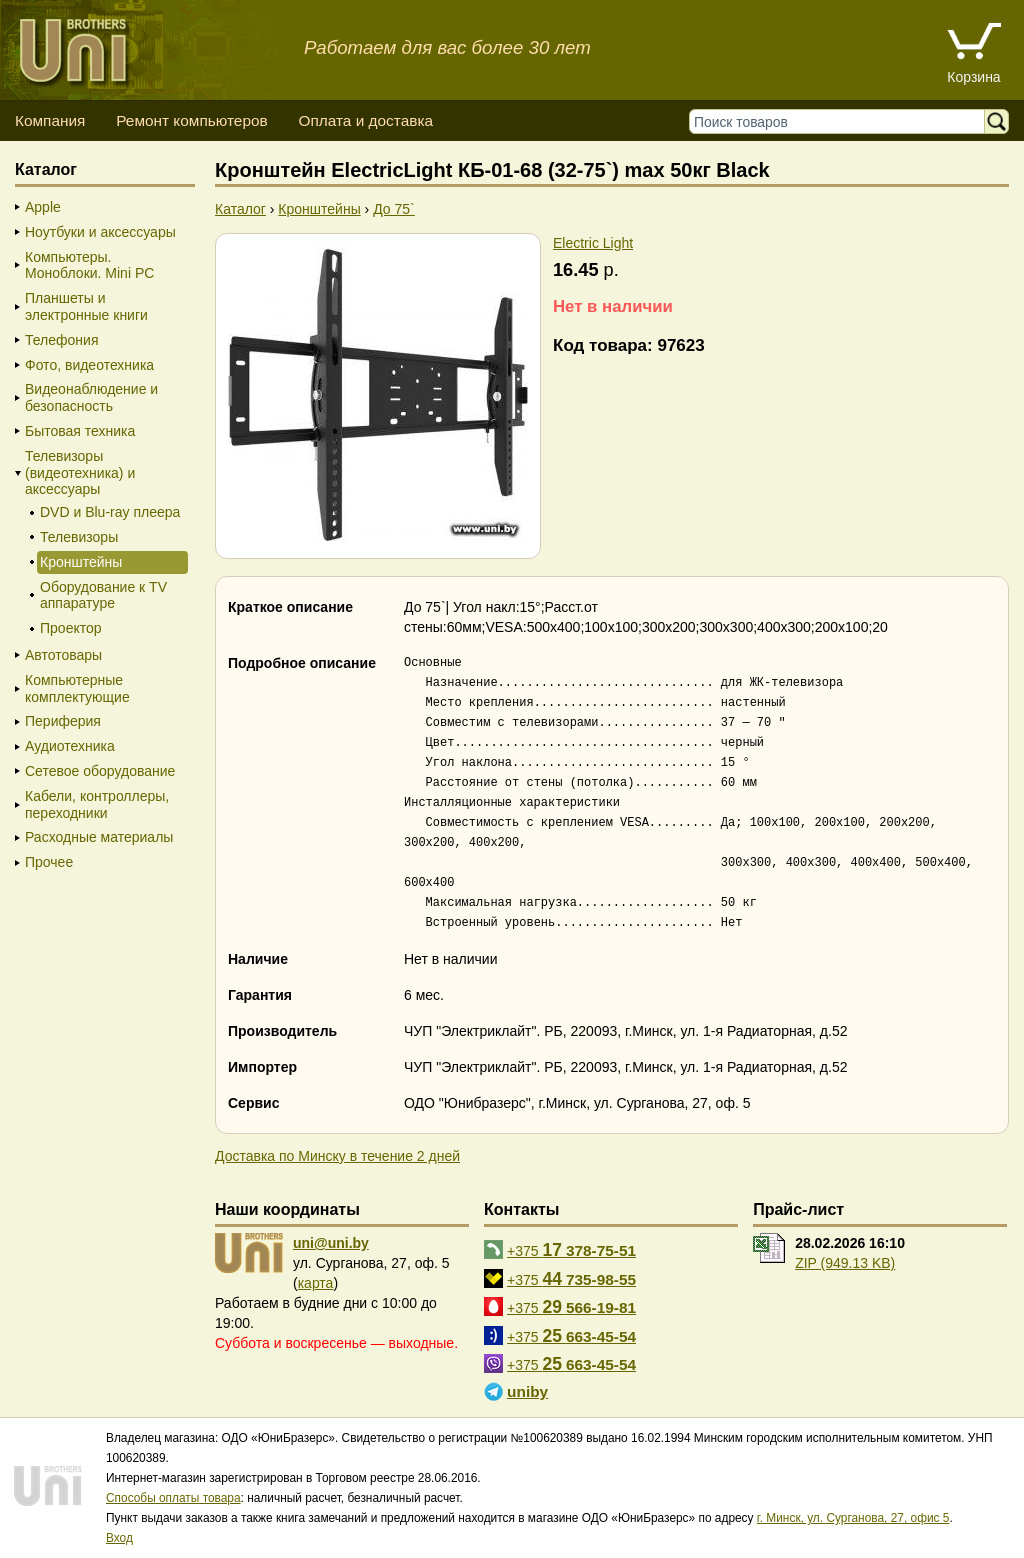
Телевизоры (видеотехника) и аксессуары (80, 473)
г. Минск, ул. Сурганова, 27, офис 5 (853, 1518)
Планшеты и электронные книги (86, 306)
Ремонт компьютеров (191, 120)
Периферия (63, 721)
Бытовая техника (80, 431)
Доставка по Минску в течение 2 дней (337, 1156)
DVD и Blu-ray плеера (110, 512)
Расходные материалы (99, 837)
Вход (119, 1538)
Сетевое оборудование (100, 771)
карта (316, 1283)
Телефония (61, 340)
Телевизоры (79, 537)
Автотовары (63, 655)
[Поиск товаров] (841, 121)
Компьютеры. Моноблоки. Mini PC (89, 265)
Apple (43, 207)
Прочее (49, 862)
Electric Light (593, 243)
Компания (50, 120)
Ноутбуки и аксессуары (100, 232)
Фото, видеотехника (89, 365)
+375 (571, 1250)
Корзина (973, 77)
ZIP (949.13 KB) (845, 1263)
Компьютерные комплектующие (77, 688)
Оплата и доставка (365, 120)
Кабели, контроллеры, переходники (97, 804)
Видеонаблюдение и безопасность (91, 397)
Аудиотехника (70, 746)
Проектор (71, 628)
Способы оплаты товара (173, 1498)
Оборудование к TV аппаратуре (103, 595)
